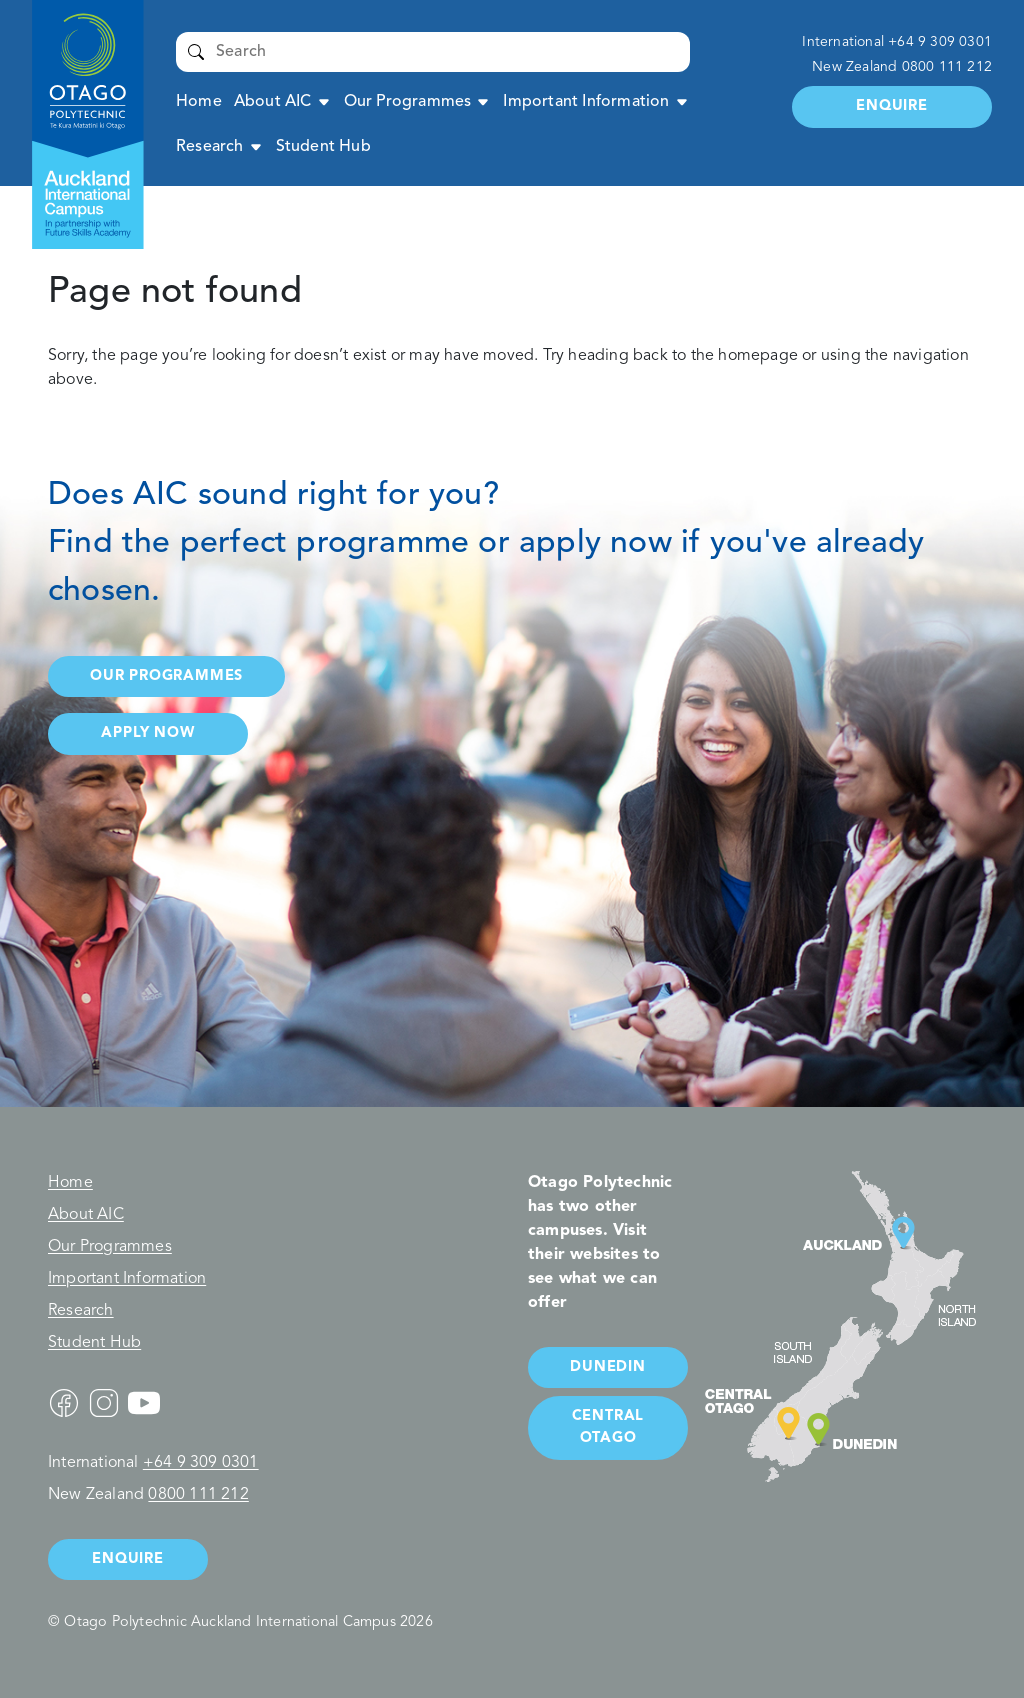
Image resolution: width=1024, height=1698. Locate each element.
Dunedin (608, 1367)
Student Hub (323, 147)
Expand (324, 102)
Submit (196, 52)
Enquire (892, 106)
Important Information (586, 102)
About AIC (273, 102)
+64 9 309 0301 (940, 42)
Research (210, 147)
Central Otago (608, 1427)
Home (199, 102)
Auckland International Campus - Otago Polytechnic (77, 60)
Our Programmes (408, 102)
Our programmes (166, 676)
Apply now (147, 733)
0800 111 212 (947, 67)
